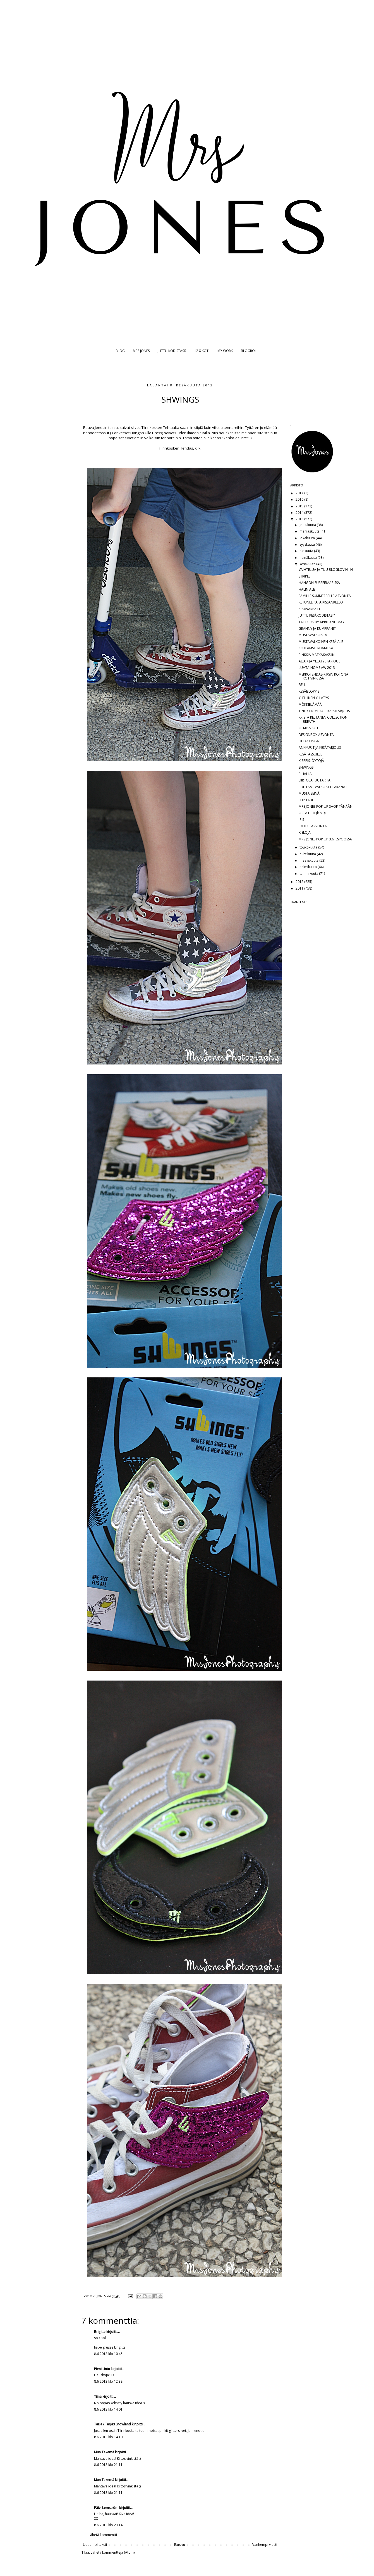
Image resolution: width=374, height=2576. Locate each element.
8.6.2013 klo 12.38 (108, 2381)
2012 (300, 881)
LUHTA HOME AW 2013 (317, 667)
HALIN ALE (307, 589)
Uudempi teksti (95, 2544)
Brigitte (100, 2331)
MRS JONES (141, 350)
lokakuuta (307, 538)
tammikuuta (309, 873)
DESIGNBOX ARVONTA (316, 734)
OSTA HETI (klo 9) (312, 813)
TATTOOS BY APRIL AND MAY (321, 622)
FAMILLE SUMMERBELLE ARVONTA (325, 595)
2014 (300, 512)
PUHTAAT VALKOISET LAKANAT (323, 787)
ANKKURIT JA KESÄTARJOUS (320, 747)
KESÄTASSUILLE (310, 754)
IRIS (301, 819)
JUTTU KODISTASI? (172, 350)
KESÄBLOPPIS (309, 691)
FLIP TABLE (307, 800)
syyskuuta (307, 544)
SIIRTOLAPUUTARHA (314, 780)
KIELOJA (305, 832)
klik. (198, 448)
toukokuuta (308, 847)
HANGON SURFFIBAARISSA (319, 582)
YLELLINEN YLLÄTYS (314, 697)
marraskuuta (309, 531)
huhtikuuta (308, 854)
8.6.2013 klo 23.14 (108, 2525)
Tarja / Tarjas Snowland (112, 2424)
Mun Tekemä (104, 2452)
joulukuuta (308, 524)
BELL (302, 684)
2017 (300, 493)
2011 (300, 888)
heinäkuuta (308, 557)
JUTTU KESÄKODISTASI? (317, 615)
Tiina (98, 2396)
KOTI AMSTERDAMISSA (316, 648)
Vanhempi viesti (264, 2544)
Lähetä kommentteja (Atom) (113, 2552)
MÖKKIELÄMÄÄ (310, 704)
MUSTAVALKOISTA (313, 635)
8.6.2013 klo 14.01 (108, 2409)
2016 (300, 499)
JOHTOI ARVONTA (313, 826)
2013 (300, 519)
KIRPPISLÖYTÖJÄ (311, 760)
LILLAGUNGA (309, 741)
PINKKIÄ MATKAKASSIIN (317, 654)
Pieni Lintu (102, 2368)
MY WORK (225, 350)
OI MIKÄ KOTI (309, 728)
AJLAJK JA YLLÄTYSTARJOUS (319, 661)
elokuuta (306, 550)
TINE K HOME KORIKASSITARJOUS (324, 711)
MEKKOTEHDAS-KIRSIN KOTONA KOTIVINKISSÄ (323, 676)
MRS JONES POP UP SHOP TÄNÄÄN (326, 806)
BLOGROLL (249, 350)
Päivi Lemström (106, 2507)
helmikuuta (308, 866)
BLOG (120, 350)
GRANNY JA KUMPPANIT (317, 628)
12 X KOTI (201, 350)
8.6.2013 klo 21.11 (108, 2464)
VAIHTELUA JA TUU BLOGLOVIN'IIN (326, 569)
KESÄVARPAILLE (310, 609)
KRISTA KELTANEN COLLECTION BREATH (323, 719)
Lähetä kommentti (102, 2534)
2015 (300, 506)
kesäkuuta (307, 564)
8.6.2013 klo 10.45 (108, 2353)
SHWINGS (306, 767)
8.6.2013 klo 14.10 (108, 2437)
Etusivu (179, 2544)
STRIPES (304, 576)
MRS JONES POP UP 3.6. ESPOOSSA (325, 839)
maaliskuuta (309, 860)
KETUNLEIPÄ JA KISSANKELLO (321, 602)
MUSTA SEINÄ (309, 793)
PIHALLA (305, 773)
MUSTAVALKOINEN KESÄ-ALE (321, 641)
